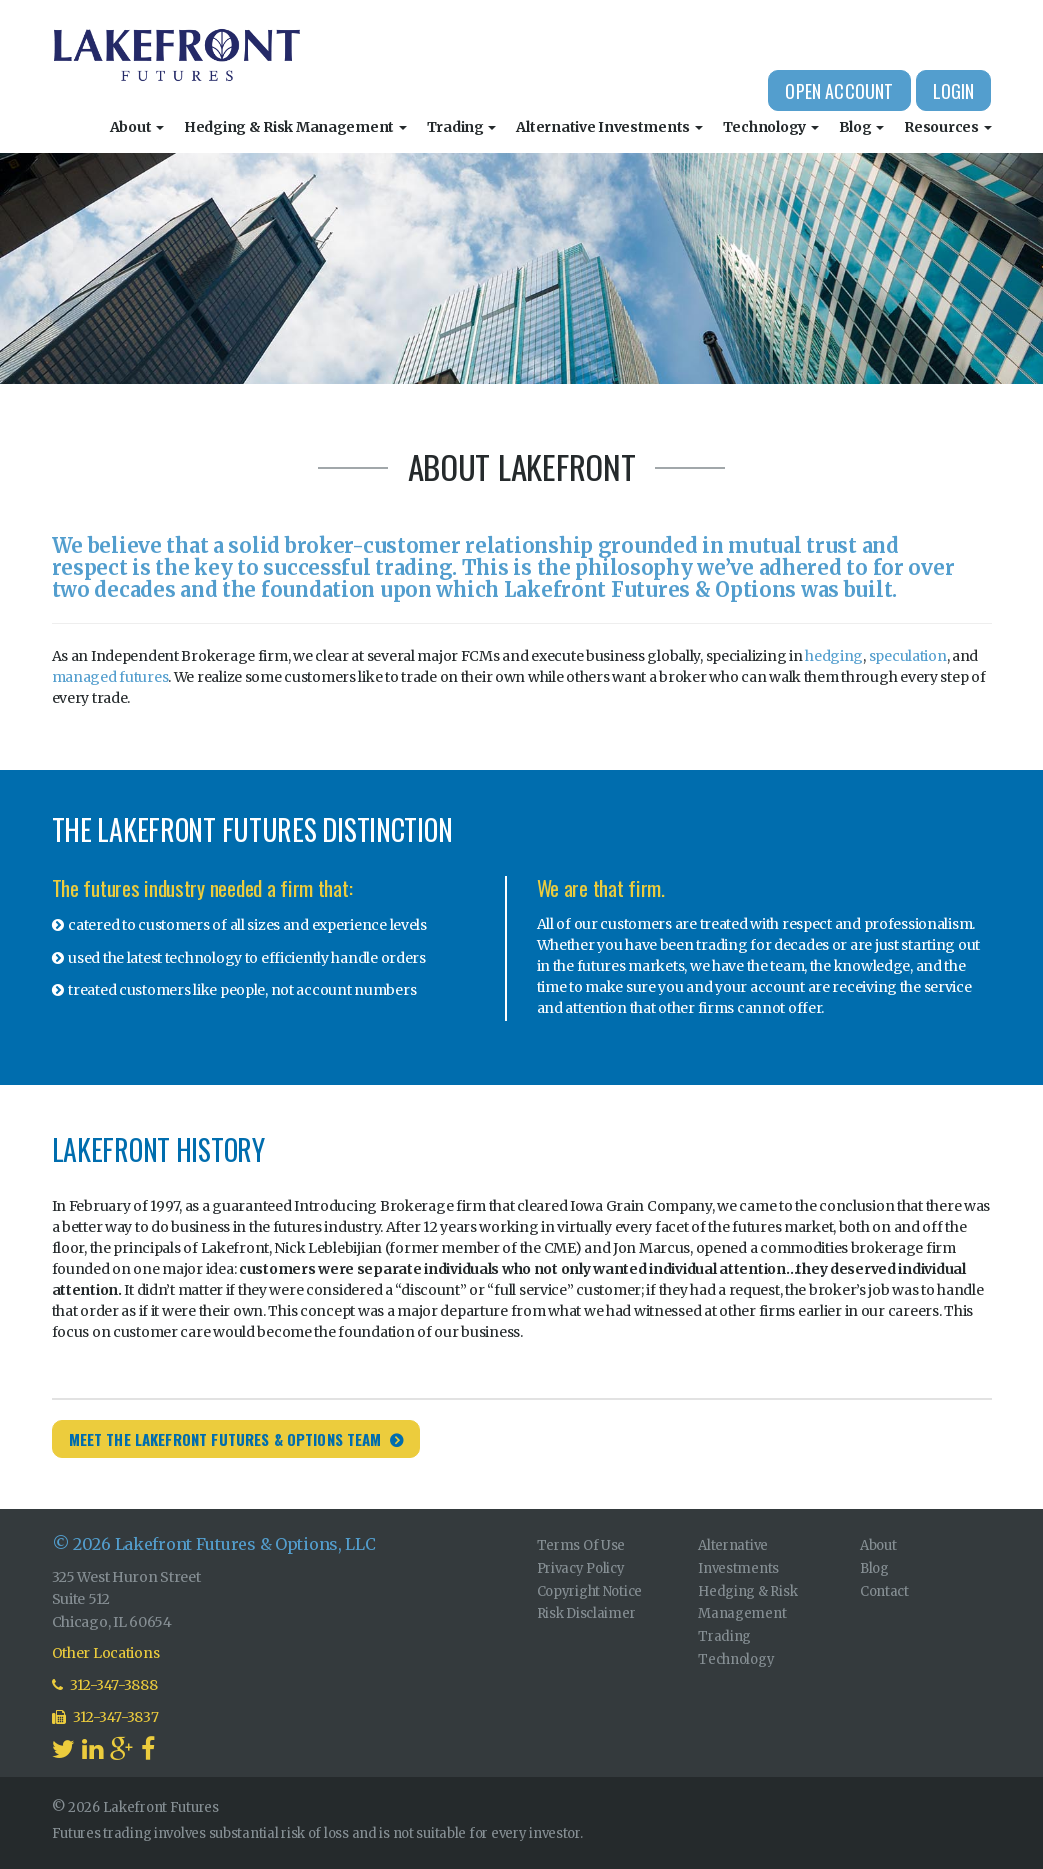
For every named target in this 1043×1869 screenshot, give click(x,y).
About (137, 127)
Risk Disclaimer (586, 1613)
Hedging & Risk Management (295, 127)
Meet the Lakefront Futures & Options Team (225, 1439)
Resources (947, 127)
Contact (884, 1591)
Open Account (839, 91)
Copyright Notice (590, 1591)
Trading (462, 127)
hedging (834, 656)
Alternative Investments (609, 127)
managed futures (110, 677)
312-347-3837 (105, 1717)
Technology (771, 127)
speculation (908, 656)
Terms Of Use (581, 1545)
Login (954, 91)
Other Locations (106, 1653)
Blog (862, 127)
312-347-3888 (105, 1685)
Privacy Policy (581, 1568)
